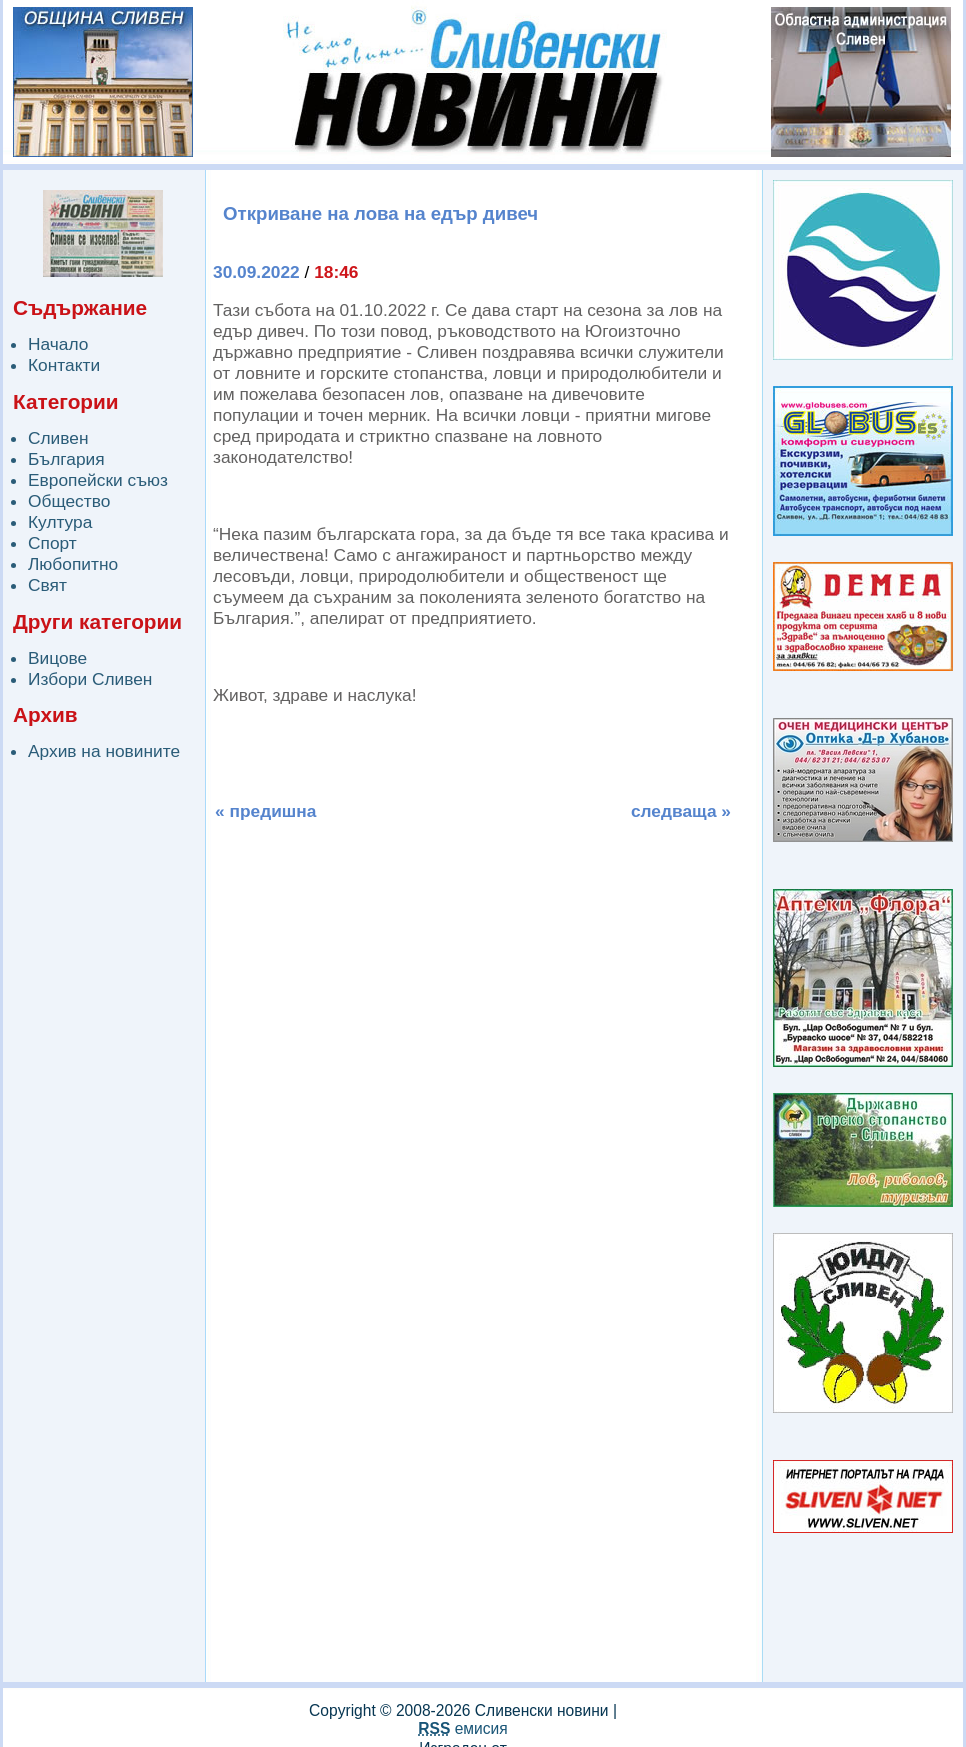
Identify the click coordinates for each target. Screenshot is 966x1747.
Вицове (57, 658)
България (66, 459)
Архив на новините (104, 751)
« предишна (265, 811)
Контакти (64, 365)
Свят (47, 585)
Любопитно (73, 564)
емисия (462, 1728)
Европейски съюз (98, 480)
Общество (69, 501)
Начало (58, 344)
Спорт (52, 543)
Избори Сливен (90, 679)
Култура (60, 522)
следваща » (681, 811)
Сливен (58, 438)
